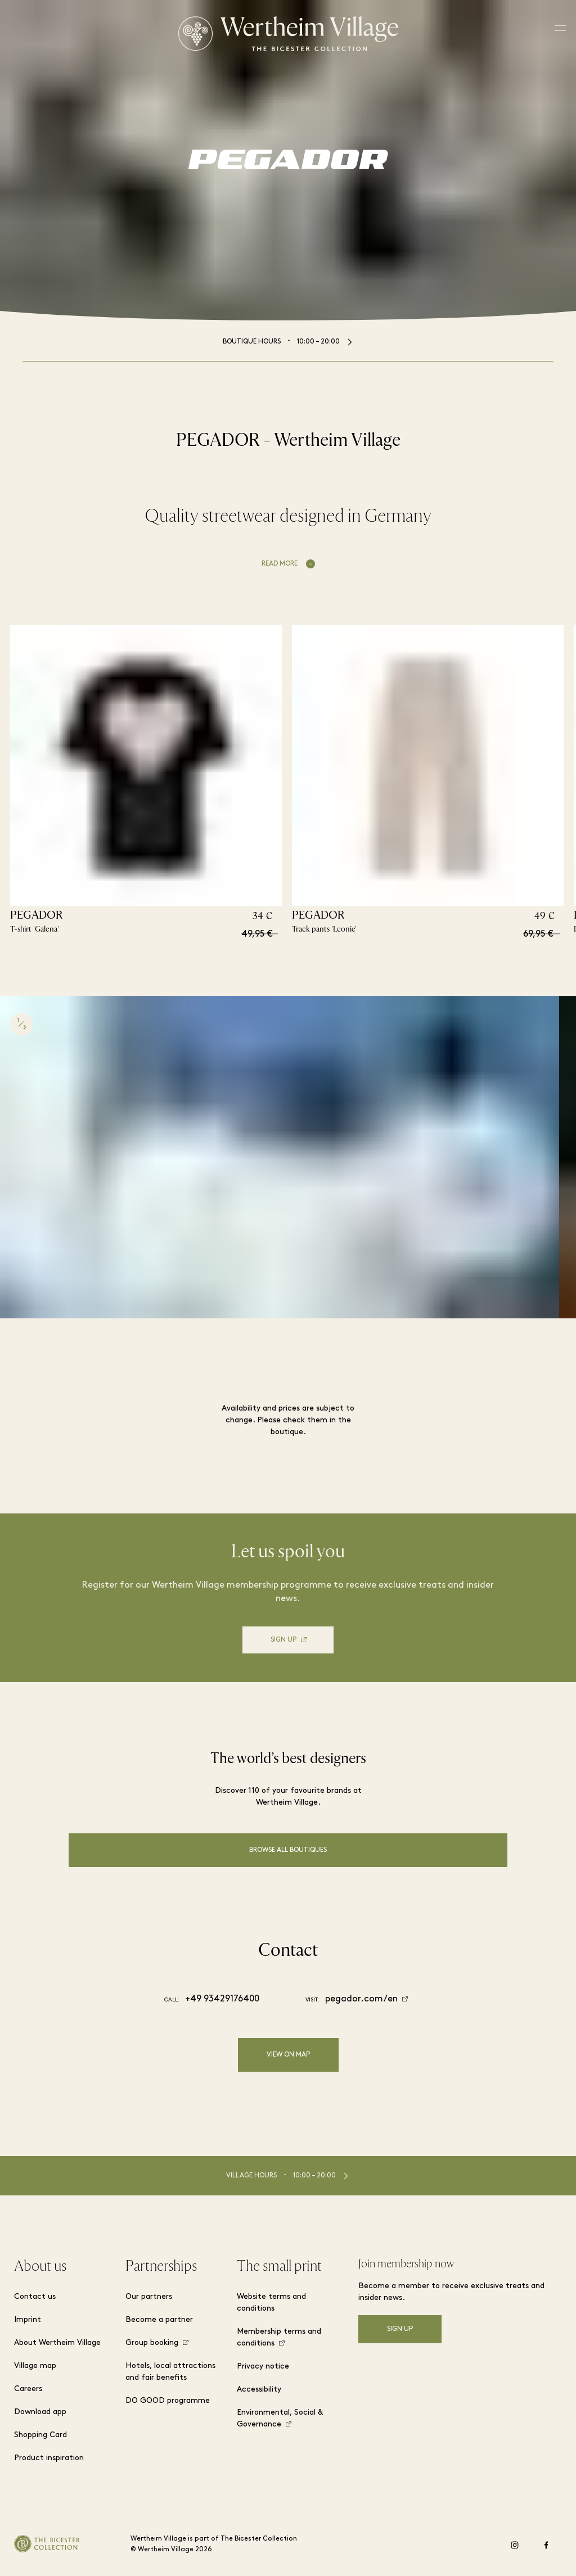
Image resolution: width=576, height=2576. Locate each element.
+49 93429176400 (222, 1999)
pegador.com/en (361, 1999)
